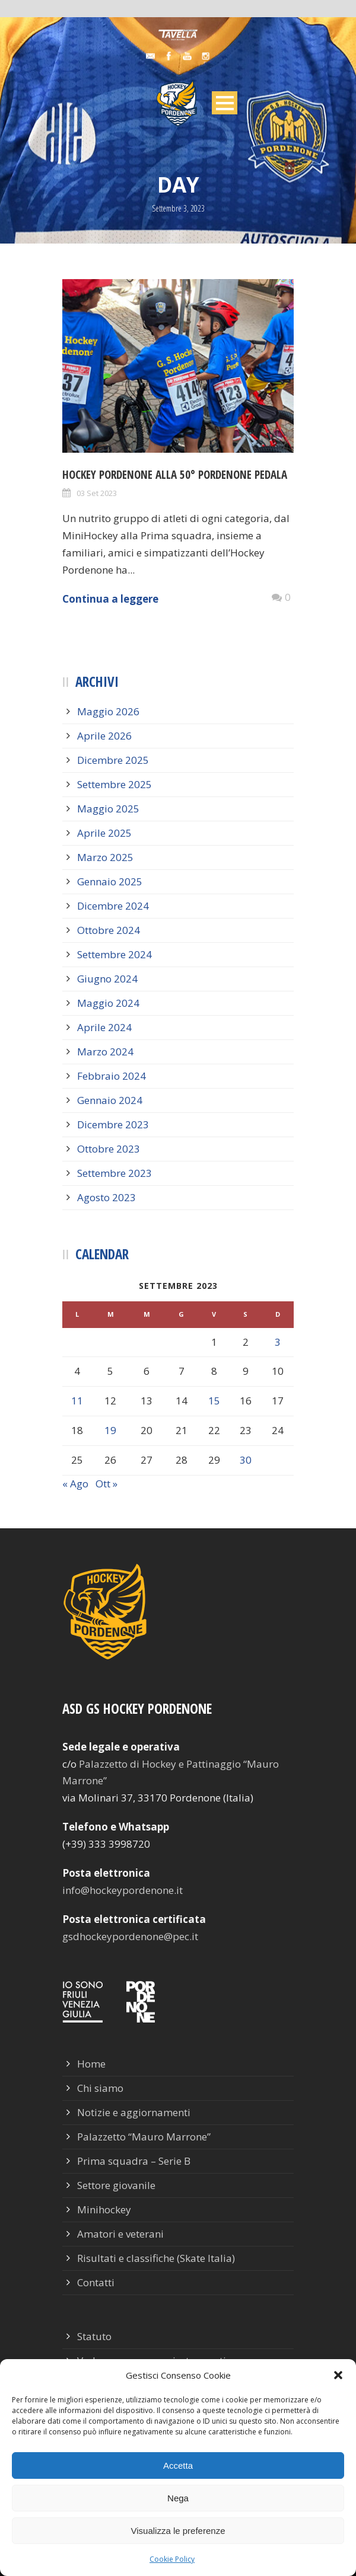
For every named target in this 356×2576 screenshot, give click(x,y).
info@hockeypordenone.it (122, 1890)
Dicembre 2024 (113, 906)
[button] (338, 2375)
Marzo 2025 (105, 857)
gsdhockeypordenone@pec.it (130, 1936)
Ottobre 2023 (108, 1149)
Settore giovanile (116, 2185)
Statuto (94, 2336)
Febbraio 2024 (111, 1076)
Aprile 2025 (104, 833)
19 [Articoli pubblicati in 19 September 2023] (110, 1430)
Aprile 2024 (104, 1027)
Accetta (178, 2465)
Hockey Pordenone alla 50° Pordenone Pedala (174, 474)
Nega (178, 2498)
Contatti (96, 2282)
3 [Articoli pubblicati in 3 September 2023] (278, 1342)
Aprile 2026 (104, 736)
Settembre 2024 (114, 954)
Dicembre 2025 (113, 760)
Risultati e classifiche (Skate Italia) (156, 2258)
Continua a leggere (110, 599)
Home (91, 2064)
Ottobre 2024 (108, 930)
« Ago (75, 1483)
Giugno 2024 (107, 978)
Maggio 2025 (108, 808)
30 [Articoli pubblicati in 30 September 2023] (246, 1460)
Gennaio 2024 (109, 1100)
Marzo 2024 (105, 1051)
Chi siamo (100, 2088)
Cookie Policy (172, 2559)
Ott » (106, 1483)
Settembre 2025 (114, 784)
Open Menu (224, 102)
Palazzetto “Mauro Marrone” (144, 2136)
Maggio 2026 (108, 711)
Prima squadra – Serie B (133, 2161)
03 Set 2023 (97, 493)
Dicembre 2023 (113, 1124)
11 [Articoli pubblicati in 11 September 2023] (77, 1400)
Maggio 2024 (108, 1003)
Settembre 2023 (114, 1173)
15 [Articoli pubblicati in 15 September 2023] (214, 1400)
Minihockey (104, 2209)
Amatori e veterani (120, 2234)
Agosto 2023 (106, 1197)
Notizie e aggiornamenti (133, 2112)
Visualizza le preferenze (178, 2531)
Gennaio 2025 (109, 881)
